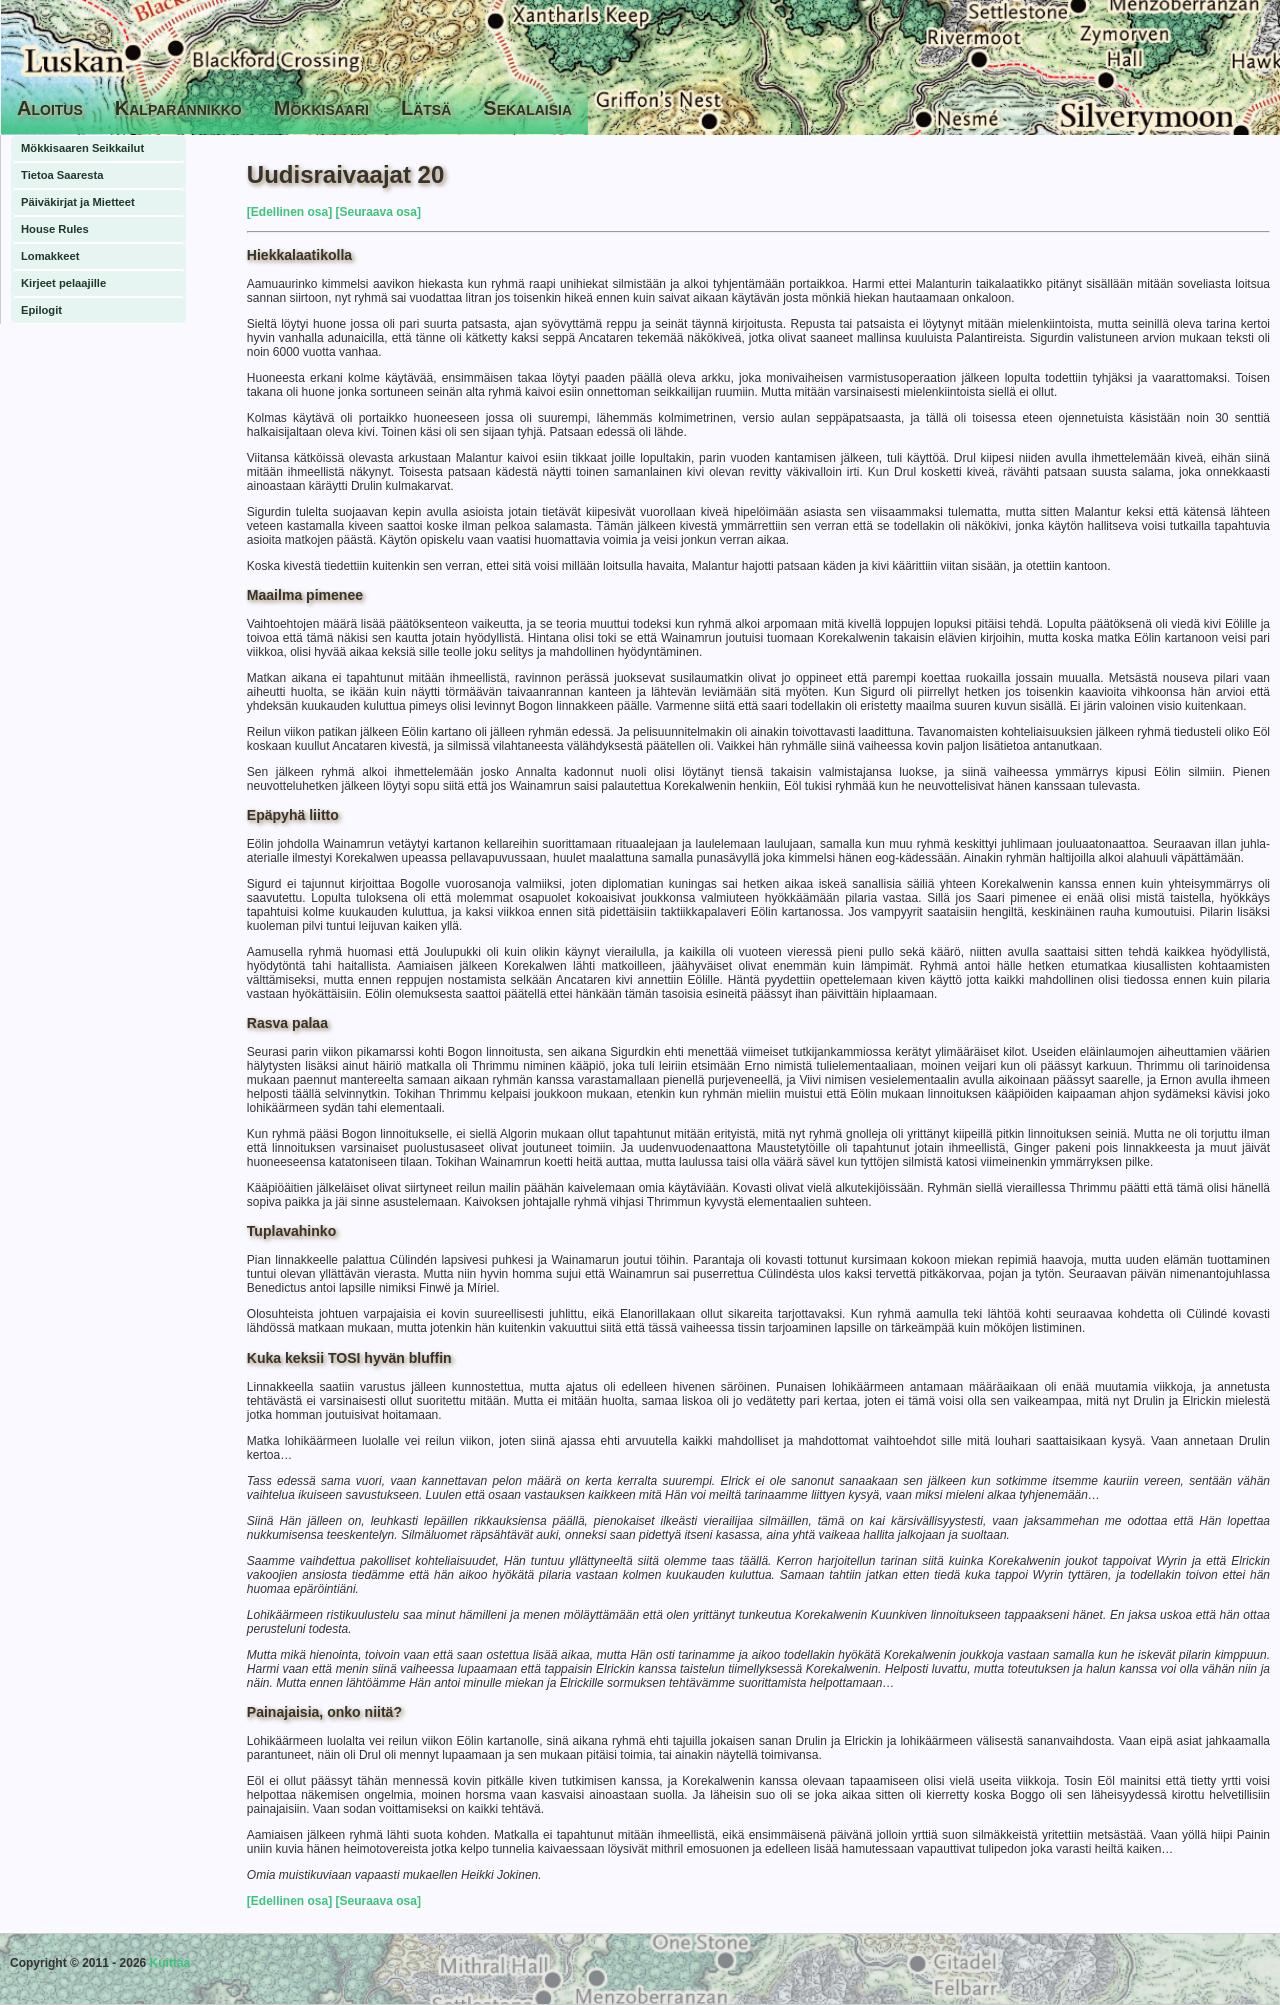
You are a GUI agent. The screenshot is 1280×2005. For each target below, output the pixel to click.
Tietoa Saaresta (62, 175)
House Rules (55, 229)
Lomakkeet (50, 256)
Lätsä (426, 108)
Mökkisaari (321, 108)
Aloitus (50, 108)
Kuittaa (170, 1963)
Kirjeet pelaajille (63, 283)
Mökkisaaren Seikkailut (82, 148)
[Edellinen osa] (289, 212)
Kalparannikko (178, 108)
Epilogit (41, 310)
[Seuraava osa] (376, 212)
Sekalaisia (527, 108)
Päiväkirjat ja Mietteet (78, 202)
